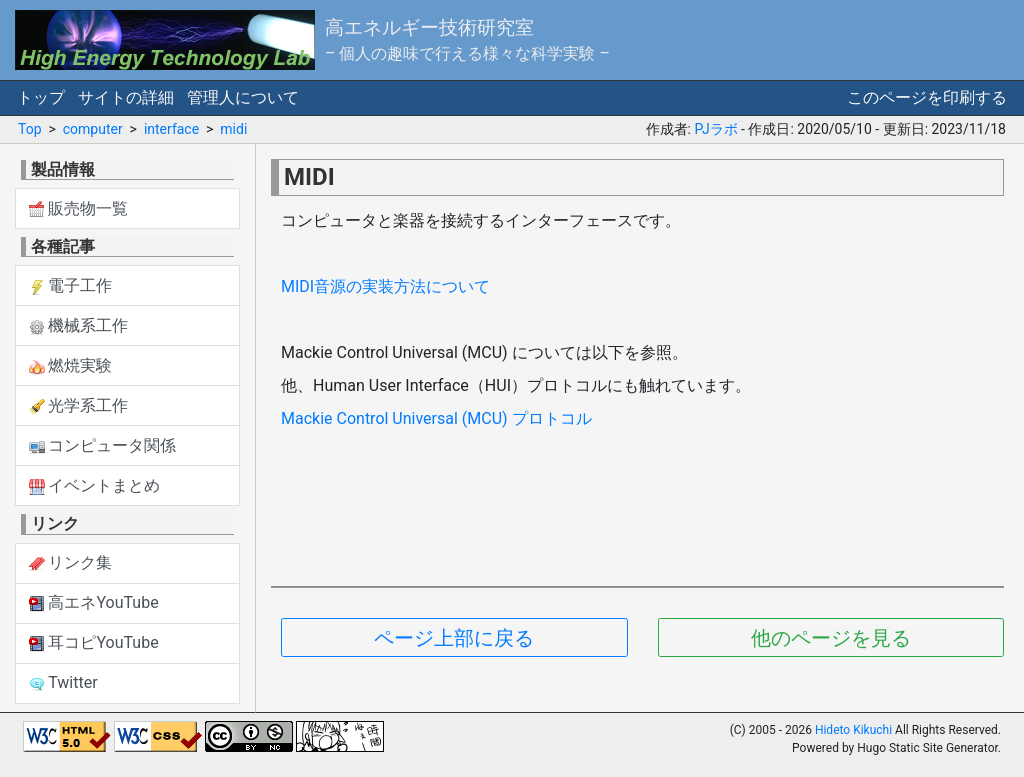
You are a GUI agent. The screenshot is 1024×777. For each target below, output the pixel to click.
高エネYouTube (94, 602)
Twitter (63, 682)
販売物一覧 (79, 208)
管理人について (243, 97)
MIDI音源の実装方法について (385, 286)
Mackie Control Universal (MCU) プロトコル (436, 418)
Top (30, 129)
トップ (41, 97)
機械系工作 (79, 325)
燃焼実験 (71, 365)
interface (171, 129)
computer (93, 129)
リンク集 (71, 562)
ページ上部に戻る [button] (454, 638)
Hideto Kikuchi (853, 730)
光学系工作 (79, 405)
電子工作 (71, 285)
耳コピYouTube (94, 642)
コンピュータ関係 (103, 445)
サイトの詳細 (126, 97)
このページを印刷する (927, 97)
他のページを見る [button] (831, 638)
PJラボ (715, 129)
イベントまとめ (95, 485)
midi (233, 129)
